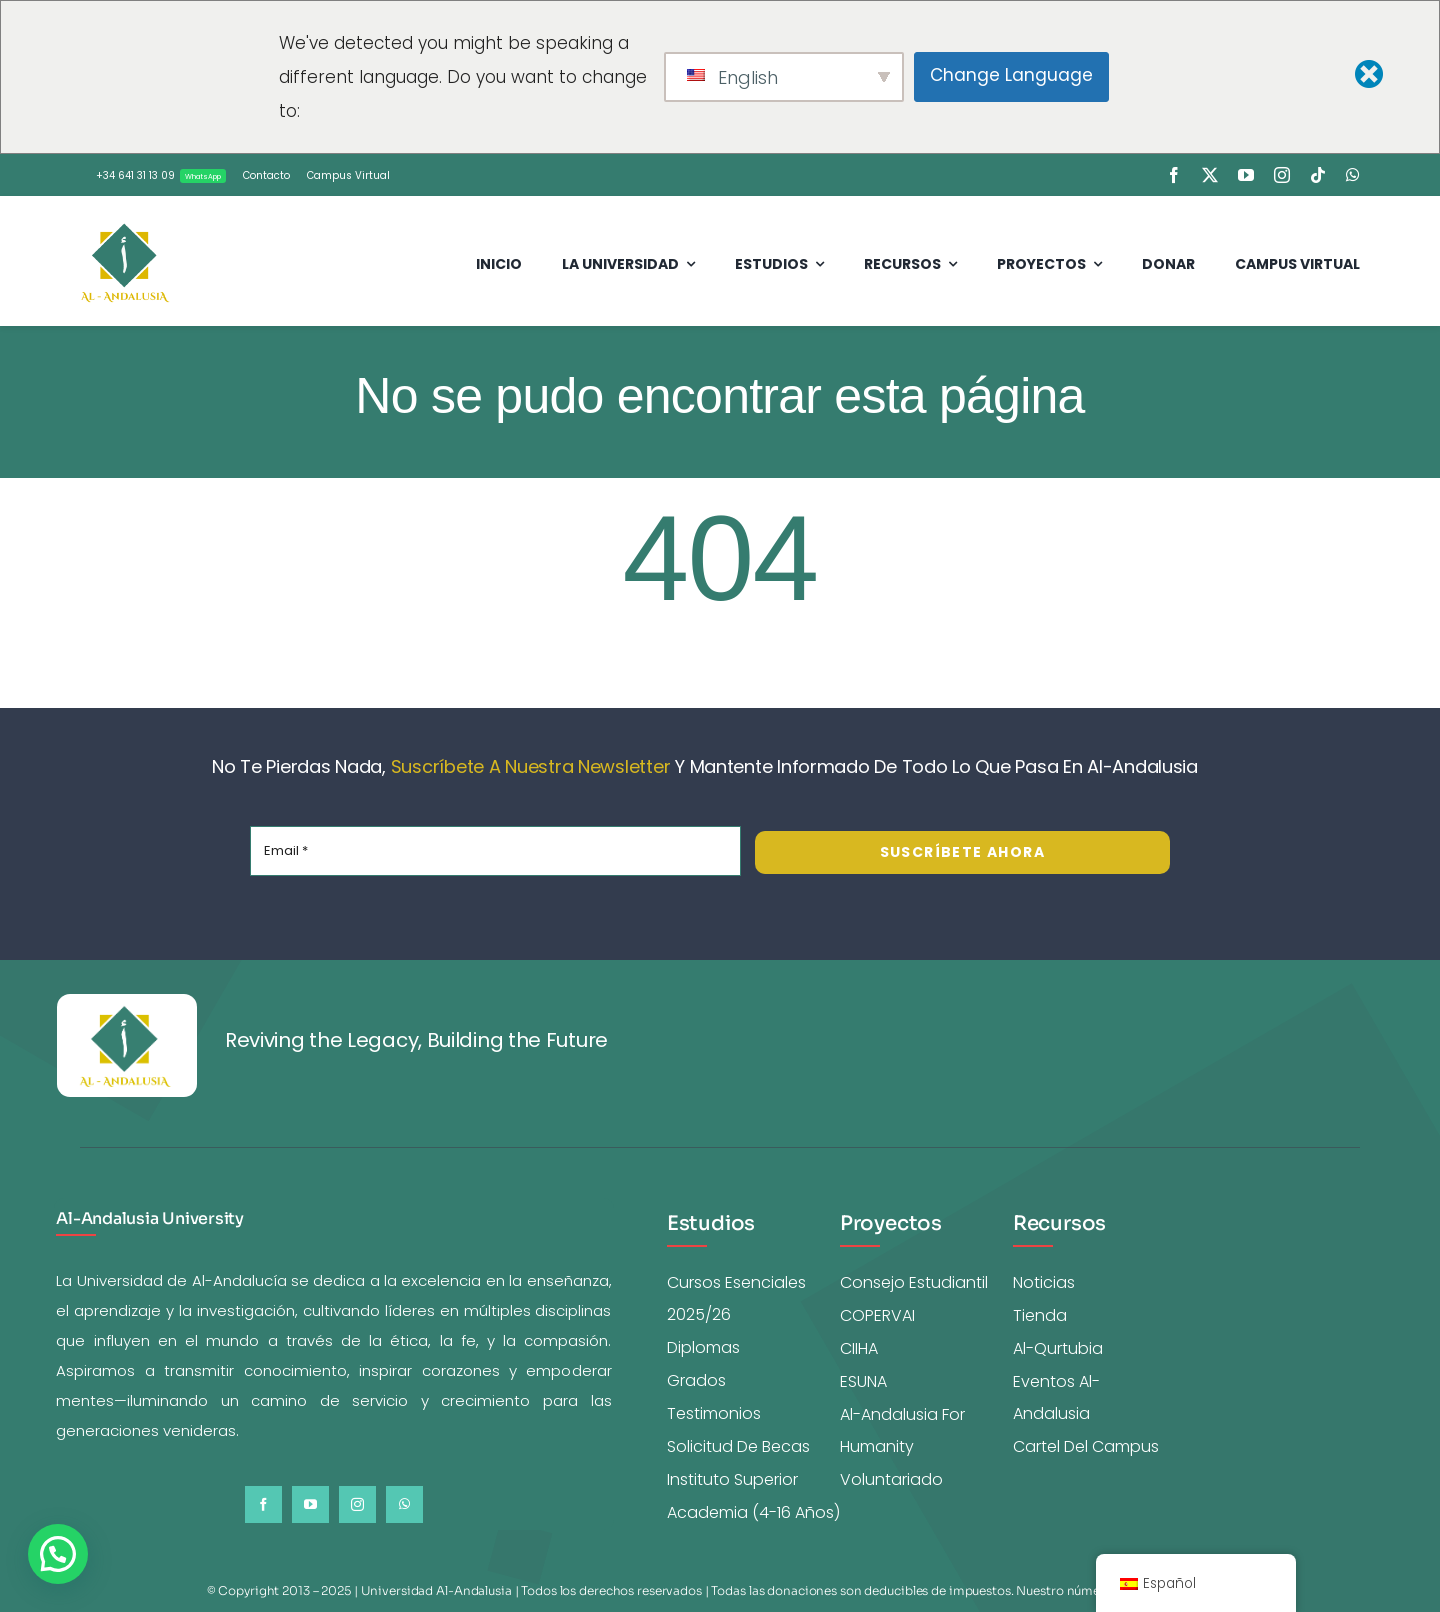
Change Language (1011, 75)
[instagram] (1282, 175)
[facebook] (1174, 175)
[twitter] (1210, 175)
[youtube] (1246, 175)
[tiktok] (1318, 175)
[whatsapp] (1353, 175)
